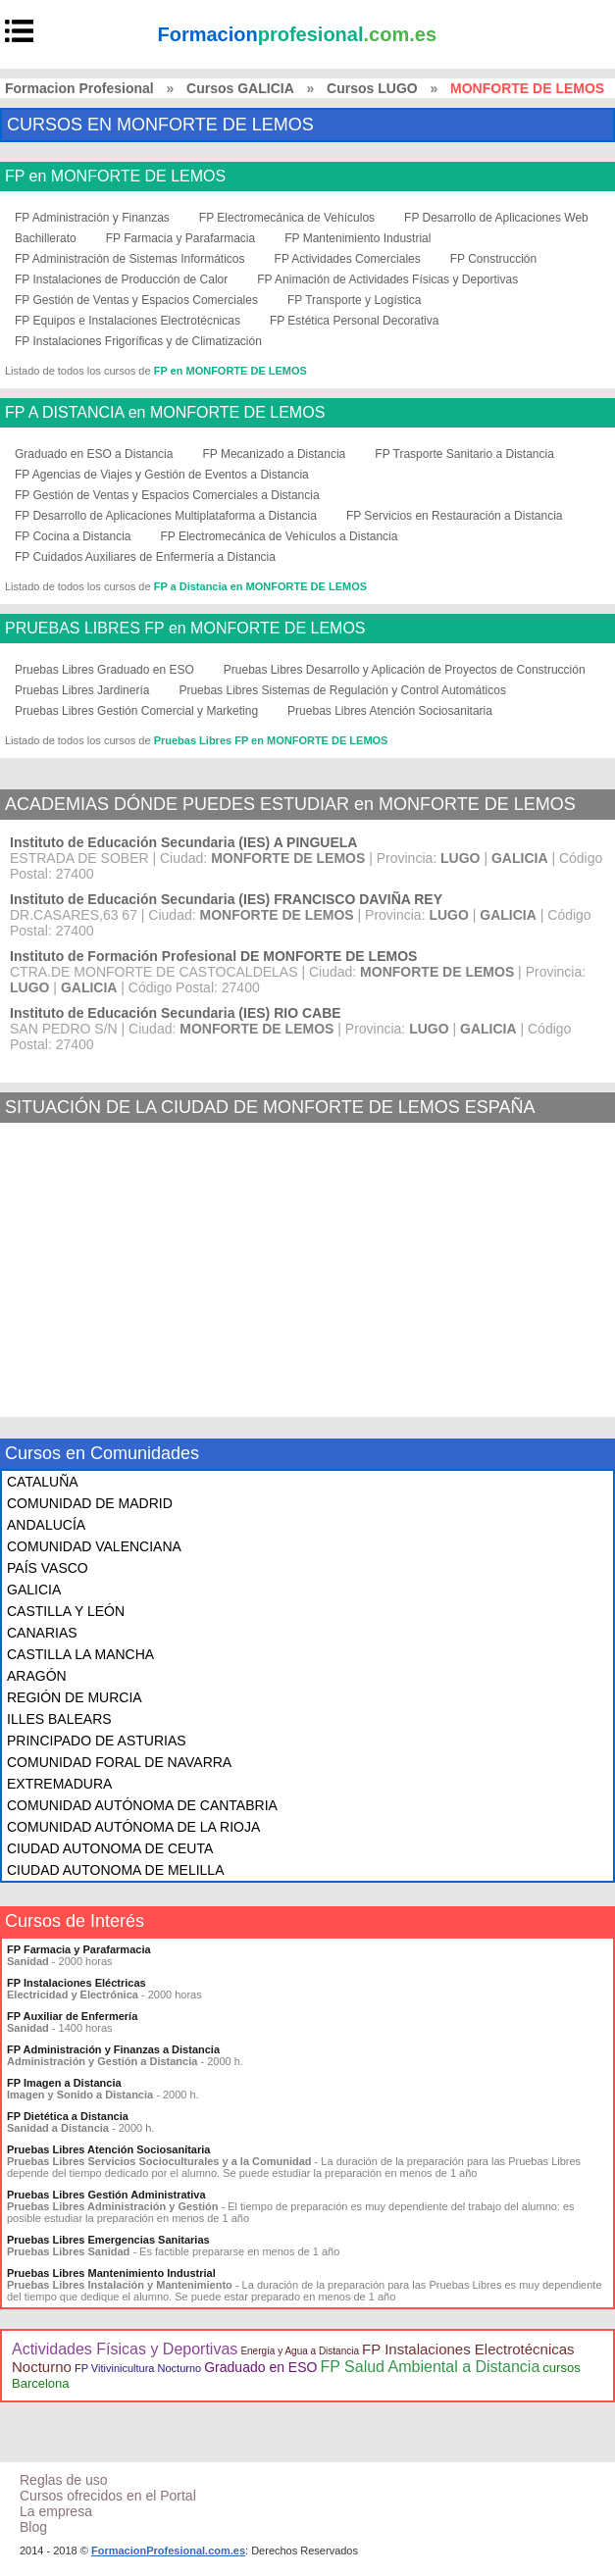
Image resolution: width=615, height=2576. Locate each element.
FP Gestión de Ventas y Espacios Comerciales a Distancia (167, 495)
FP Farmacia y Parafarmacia (181, 238)
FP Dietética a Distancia (67, 2116)
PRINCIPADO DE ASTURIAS (96, 1740)
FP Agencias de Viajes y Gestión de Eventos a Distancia (162, 474)
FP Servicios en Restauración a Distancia (454, 516)
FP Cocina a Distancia (73, 536)
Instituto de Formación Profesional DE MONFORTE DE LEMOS (213, 956)
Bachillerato (46, 238)
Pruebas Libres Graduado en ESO (104, 670)
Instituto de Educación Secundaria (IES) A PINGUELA (183, 842)
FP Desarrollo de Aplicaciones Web (496, 218)
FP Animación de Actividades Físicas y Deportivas (387, 279)
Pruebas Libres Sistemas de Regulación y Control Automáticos (342, 690)
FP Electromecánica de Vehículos (287, 218)
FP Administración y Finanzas (92, 218)
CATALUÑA (42, 1482)
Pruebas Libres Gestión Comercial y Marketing (136, 711)
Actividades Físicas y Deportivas (124, 2349)
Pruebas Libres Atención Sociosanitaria (389, 711)
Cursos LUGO (372, 88)
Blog (33, 2527)
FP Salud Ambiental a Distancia (429, 2366)
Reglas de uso (64, 2480)
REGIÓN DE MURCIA (74, 1697)
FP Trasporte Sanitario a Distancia (464, 454)
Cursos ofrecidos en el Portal (108, 2495)
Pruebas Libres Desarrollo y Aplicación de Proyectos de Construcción (405, 670)
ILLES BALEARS (59, 1719)
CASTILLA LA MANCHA (80, 1654)
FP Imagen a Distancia (64, 2083)
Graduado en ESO (260, 2367)
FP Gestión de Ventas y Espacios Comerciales (136, 300)
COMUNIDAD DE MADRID (90, 1503)
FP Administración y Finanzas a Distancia (113, 2049)
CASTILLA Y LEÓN (66, 1611)
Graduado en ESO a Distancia (94, 454)
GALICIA (34, 1589)
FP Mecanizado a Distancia (273, 454)
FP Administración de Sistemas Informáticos (130, 259)
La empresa (56, 2511)
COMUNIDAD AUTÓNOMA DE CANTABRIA (142, 1805)
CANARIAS (42, 1633)
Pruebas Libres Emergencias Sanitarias (108, 2240)
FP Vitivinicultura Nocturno (138, 2368)
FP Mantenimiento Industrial (357, 238)
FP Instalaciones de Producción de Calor (121, 279)
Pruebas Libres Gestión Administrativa (106, 2194)
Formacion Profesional (79, 88)
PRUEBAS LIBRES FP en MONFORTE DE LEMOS (185, 628)
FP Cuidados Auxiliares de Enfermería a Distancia (145, 557)
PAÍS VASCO (47, 1568)
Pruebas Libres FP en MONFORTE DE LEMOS (271, 740)
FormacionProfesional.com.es (168, 2550)
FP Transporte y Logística (354, 300)
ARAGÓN (37, 1676)
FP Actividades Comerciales (348, 259)
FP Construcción (493, 259)
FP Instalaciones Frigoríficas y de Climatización (138, 341)
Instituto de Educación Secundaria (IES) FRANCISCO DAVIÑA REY (226, 899)
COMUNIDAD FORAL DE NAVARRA (119, 1762)
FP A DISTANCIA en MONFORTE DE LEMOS (165, 413)
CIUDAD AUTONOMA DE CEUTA (110, 1848)
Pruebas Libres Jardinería (82, 690)
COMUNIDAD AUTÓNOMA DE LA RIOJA (133, 1827)
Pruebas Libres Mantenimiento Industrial (111, 2273)
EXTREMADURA (59, 1784)
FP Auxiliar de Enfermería (72, 2016)
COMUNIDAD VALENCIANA (94, 1546)
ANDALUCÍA (46, 1525)
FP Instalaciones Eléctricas (76, 1983)
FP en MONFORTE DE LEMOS (115, 176)
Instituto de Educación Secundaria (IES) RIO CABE (175, 1013)
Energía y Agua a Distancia (299, 2351)
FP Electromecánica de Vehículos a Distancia (279, 536)
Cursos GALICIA (240, 88)
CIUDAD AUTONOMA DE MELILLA (115, 1870)
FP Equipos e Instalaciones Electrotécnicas (127, 321)
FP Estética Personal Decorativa (354, 321)
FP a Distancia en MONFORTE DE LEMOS (260, 586)
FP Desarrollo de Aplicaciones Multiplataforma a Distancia (166, 516)
